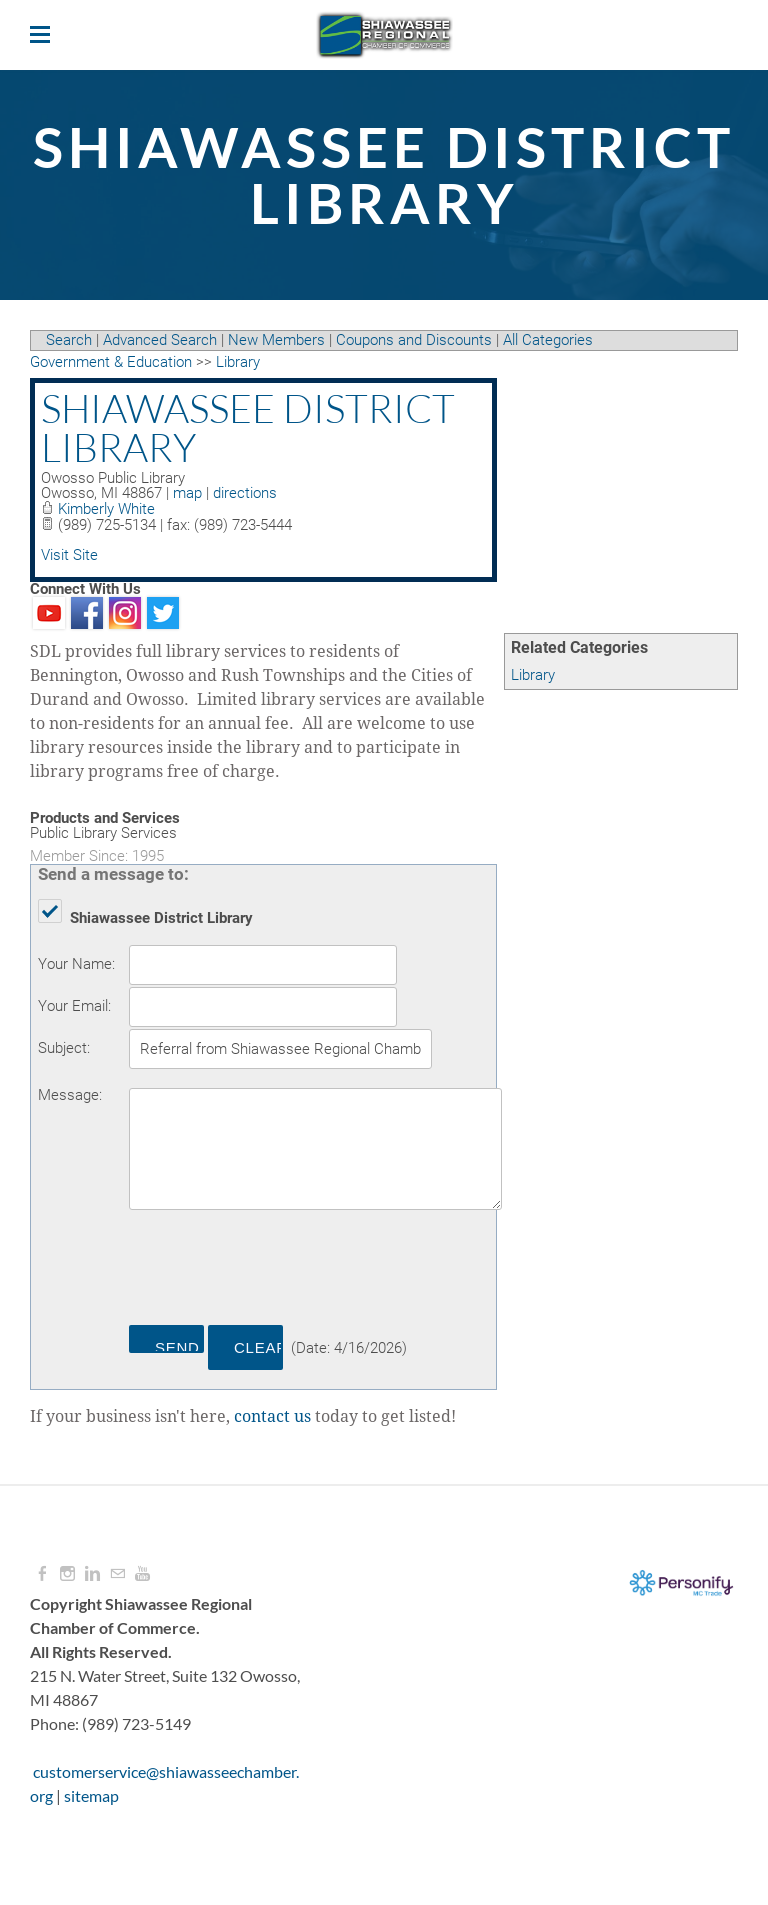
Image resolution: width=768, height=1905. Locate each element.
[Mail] (117, 1574)
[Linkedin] (92, 1574)
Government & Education (111, 362)
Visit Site (69, 555)
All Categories (548, 340)
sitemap (91, 1795)
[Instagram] (67, 1574)
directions (245, 493)
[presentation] (281, 1271)
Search (69, 340)
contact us (272, 1417)
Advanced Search (160, 340)
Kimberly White (106, 509)
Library (533, 675)
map (187, 493)
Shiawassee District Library (248, 427)
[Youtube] (142, 1574)
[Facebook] (42, 1574)
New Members (276, 340)
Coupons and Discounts (414, 340)
